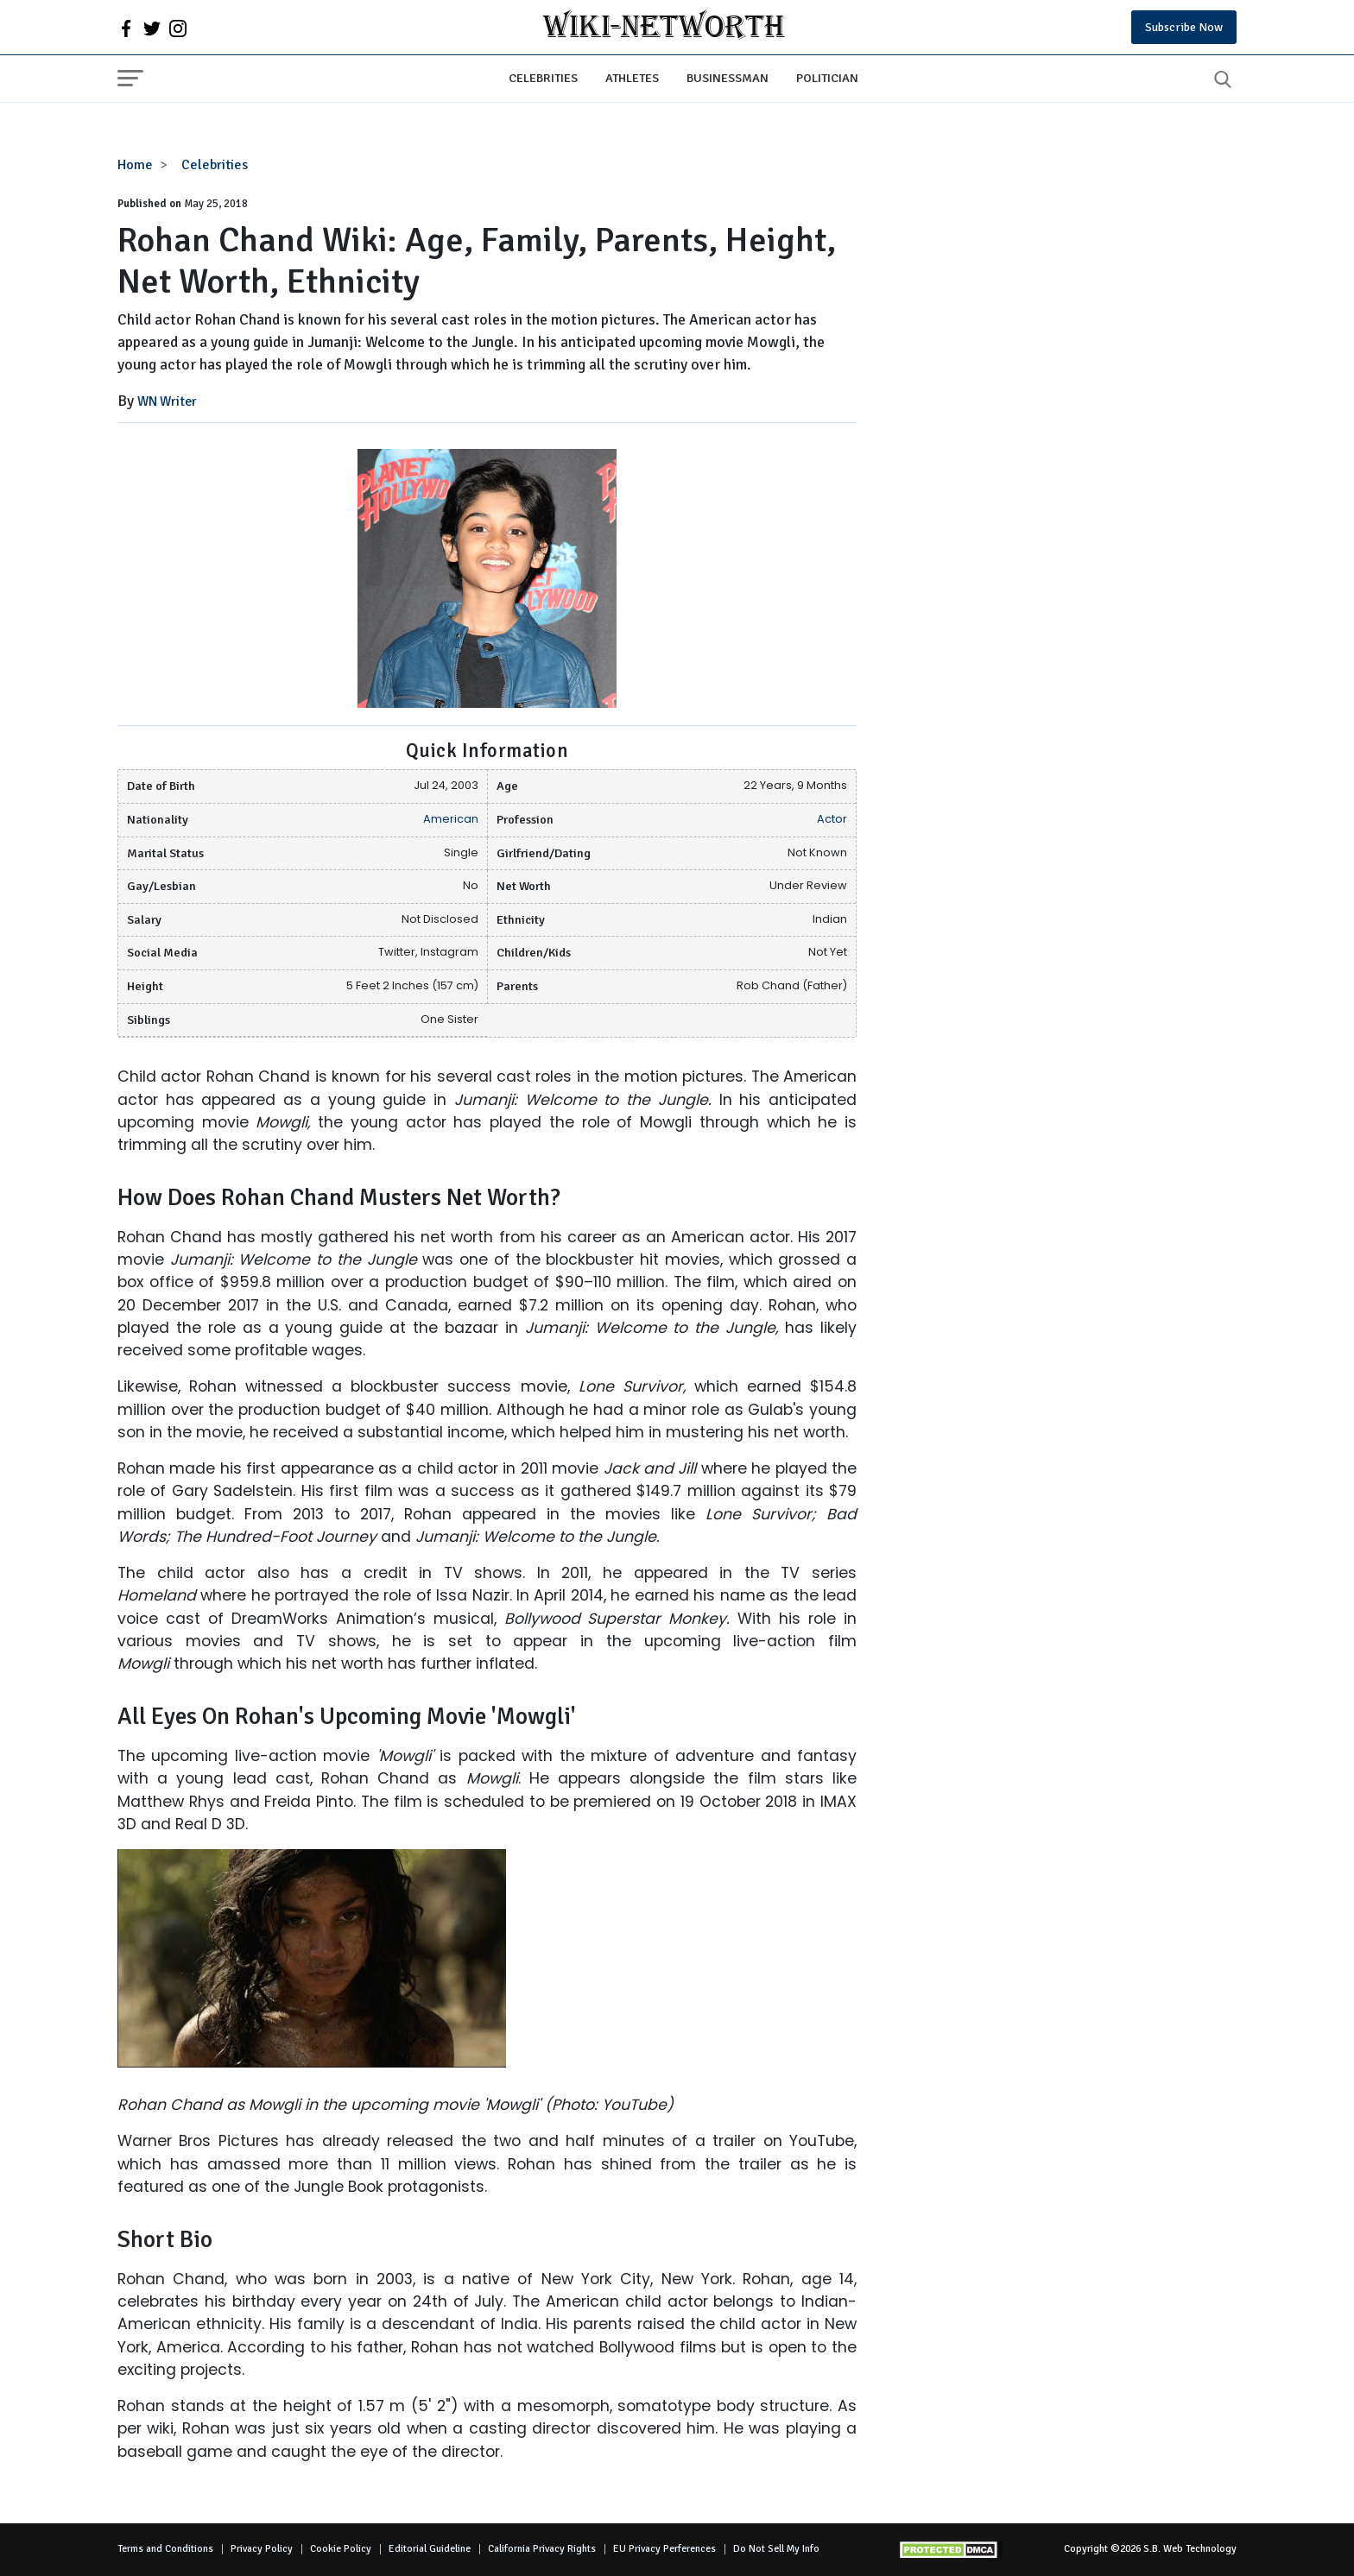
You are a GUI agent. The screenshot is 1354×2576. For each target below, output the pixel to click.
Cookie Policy (340, 2548)
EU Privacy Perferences (664, 2548)
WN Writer (167, 401)
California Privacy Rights (542, 2548)
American (450, 818)
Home (135, 165)
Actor (832, 818)
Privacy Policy (262, 2548)
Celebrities (543, 77)
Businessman (727, 77)
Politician (827, 77)
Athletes (632, 77)
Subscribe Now (1184, 27)
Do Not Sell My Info (776, 2548)
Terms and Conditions (165, 2548)
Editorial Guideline (430, 2548)
